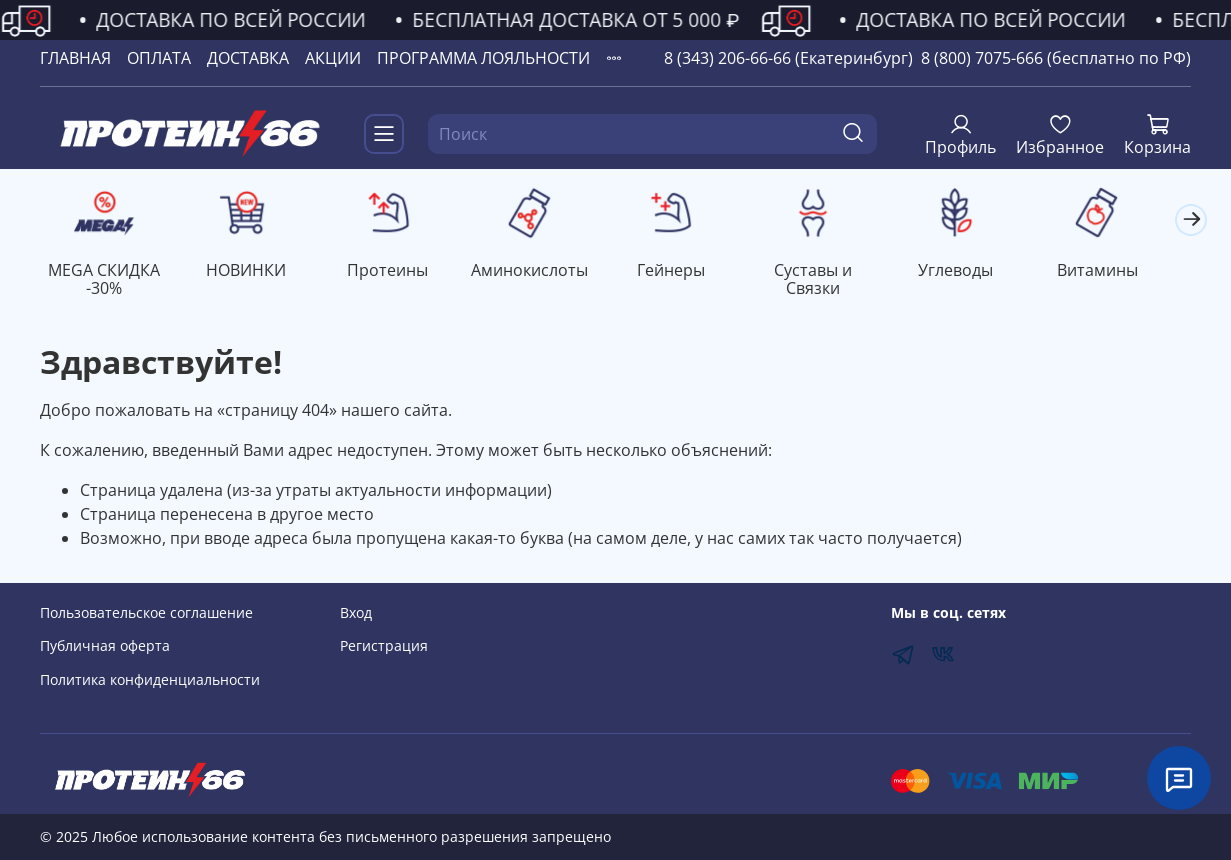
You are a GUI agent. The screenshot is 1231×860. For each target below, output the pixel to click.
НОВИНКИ (251, 272)
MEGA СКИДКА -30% (106, 281)
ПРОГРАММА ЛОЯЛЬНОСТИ (483, 58)
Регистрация (384, 646)
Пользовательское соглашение (146, 612)
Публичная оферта (105, 646)
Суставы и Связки (834, 281)
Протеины (397, 272)
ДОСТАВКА (248, 58)
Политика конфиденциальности (150, 679)
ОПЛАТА (159, 58)
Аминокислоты (542, 272)
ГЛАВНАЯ (75, 58)
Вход (356, 612)
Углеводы (979, 272)
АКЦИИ (333, 58)
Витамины (1125, 272)
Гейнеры (688, 272)
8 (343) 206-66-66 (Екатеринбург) (788, 58)
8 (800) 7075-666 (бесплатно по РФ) (1056, 58)
